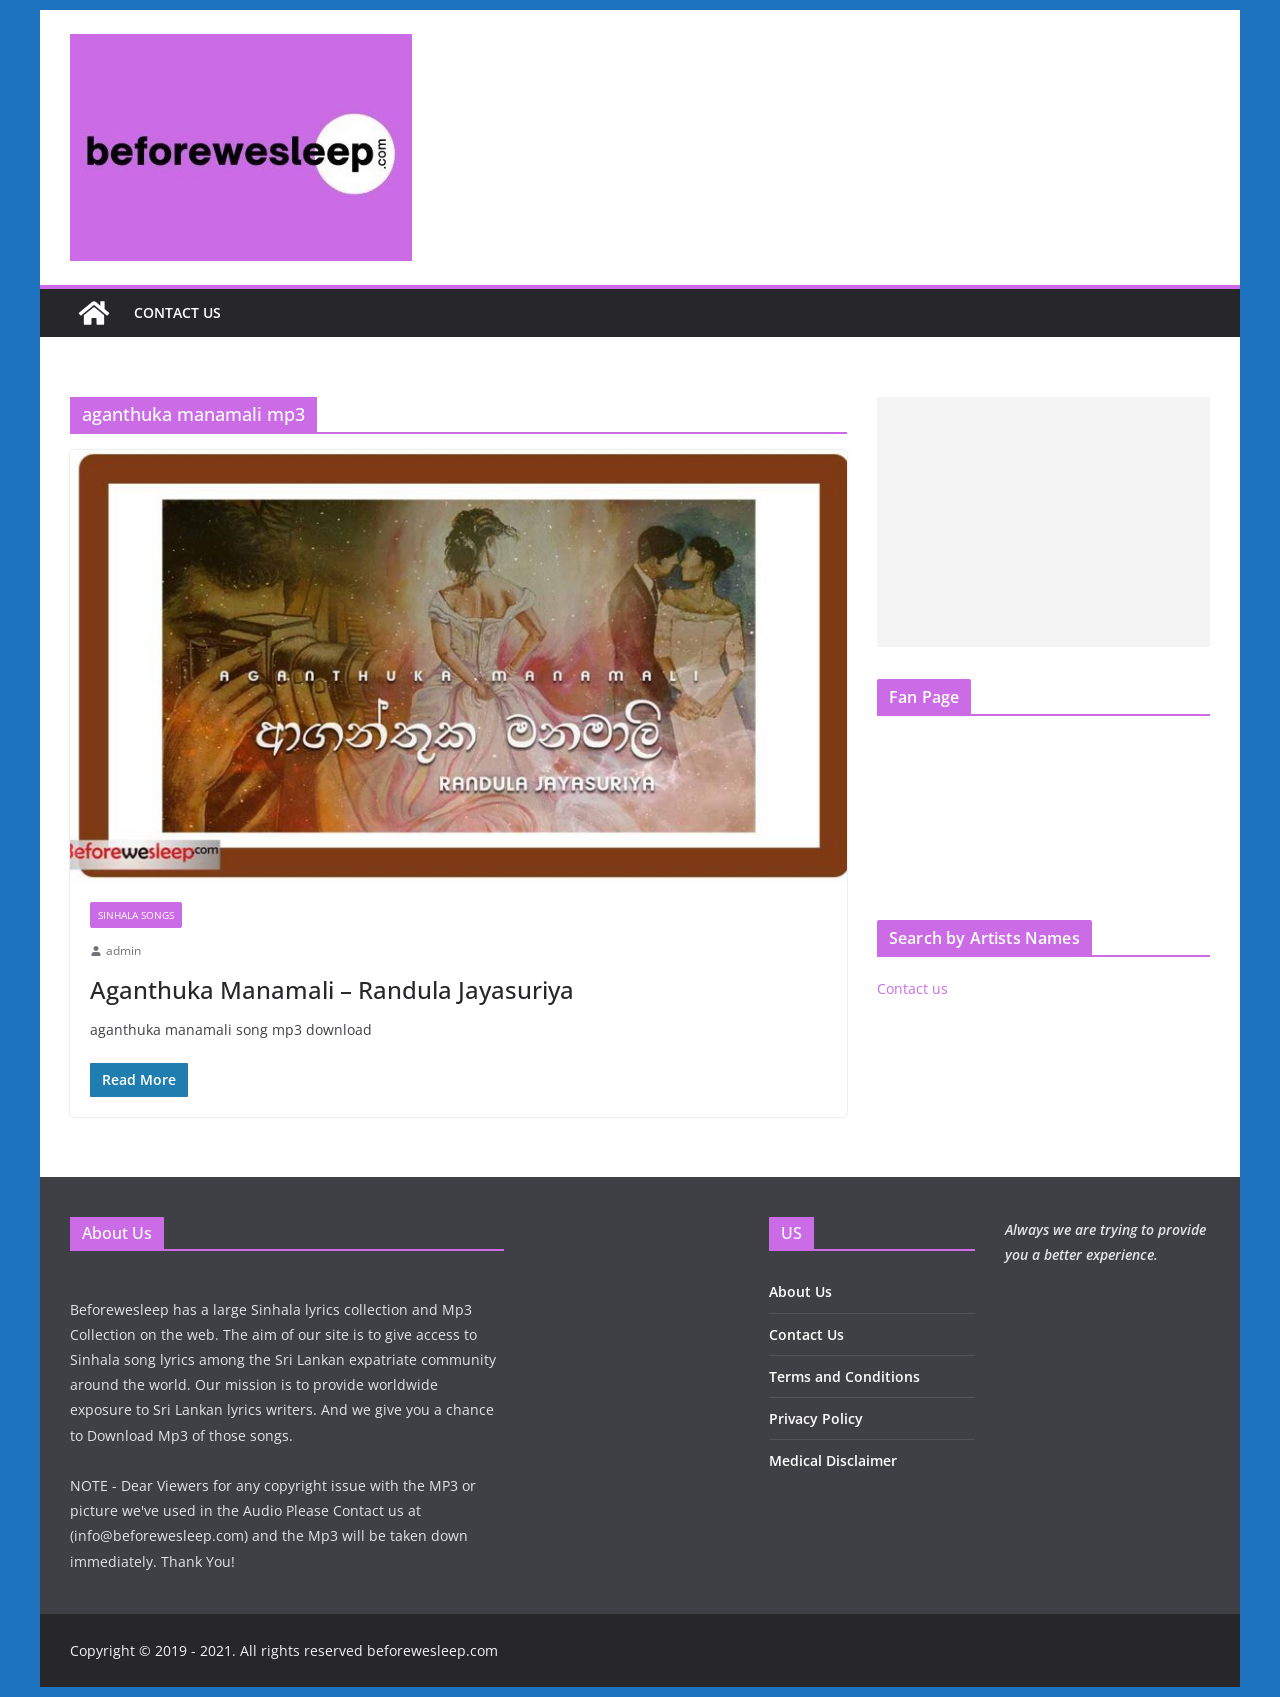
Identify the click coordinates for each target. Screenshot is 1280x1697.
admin (123, 950)
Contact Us (806, 1334)
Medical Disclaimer (833, 1460)
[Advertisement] (1043, 522)
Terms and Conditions (844, 1376)
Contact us (177, 312)
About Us (800, 1291)
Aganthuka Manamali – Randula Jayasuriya (332, 989)
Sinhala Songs (136, 915)
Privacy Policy (816, 1418)
